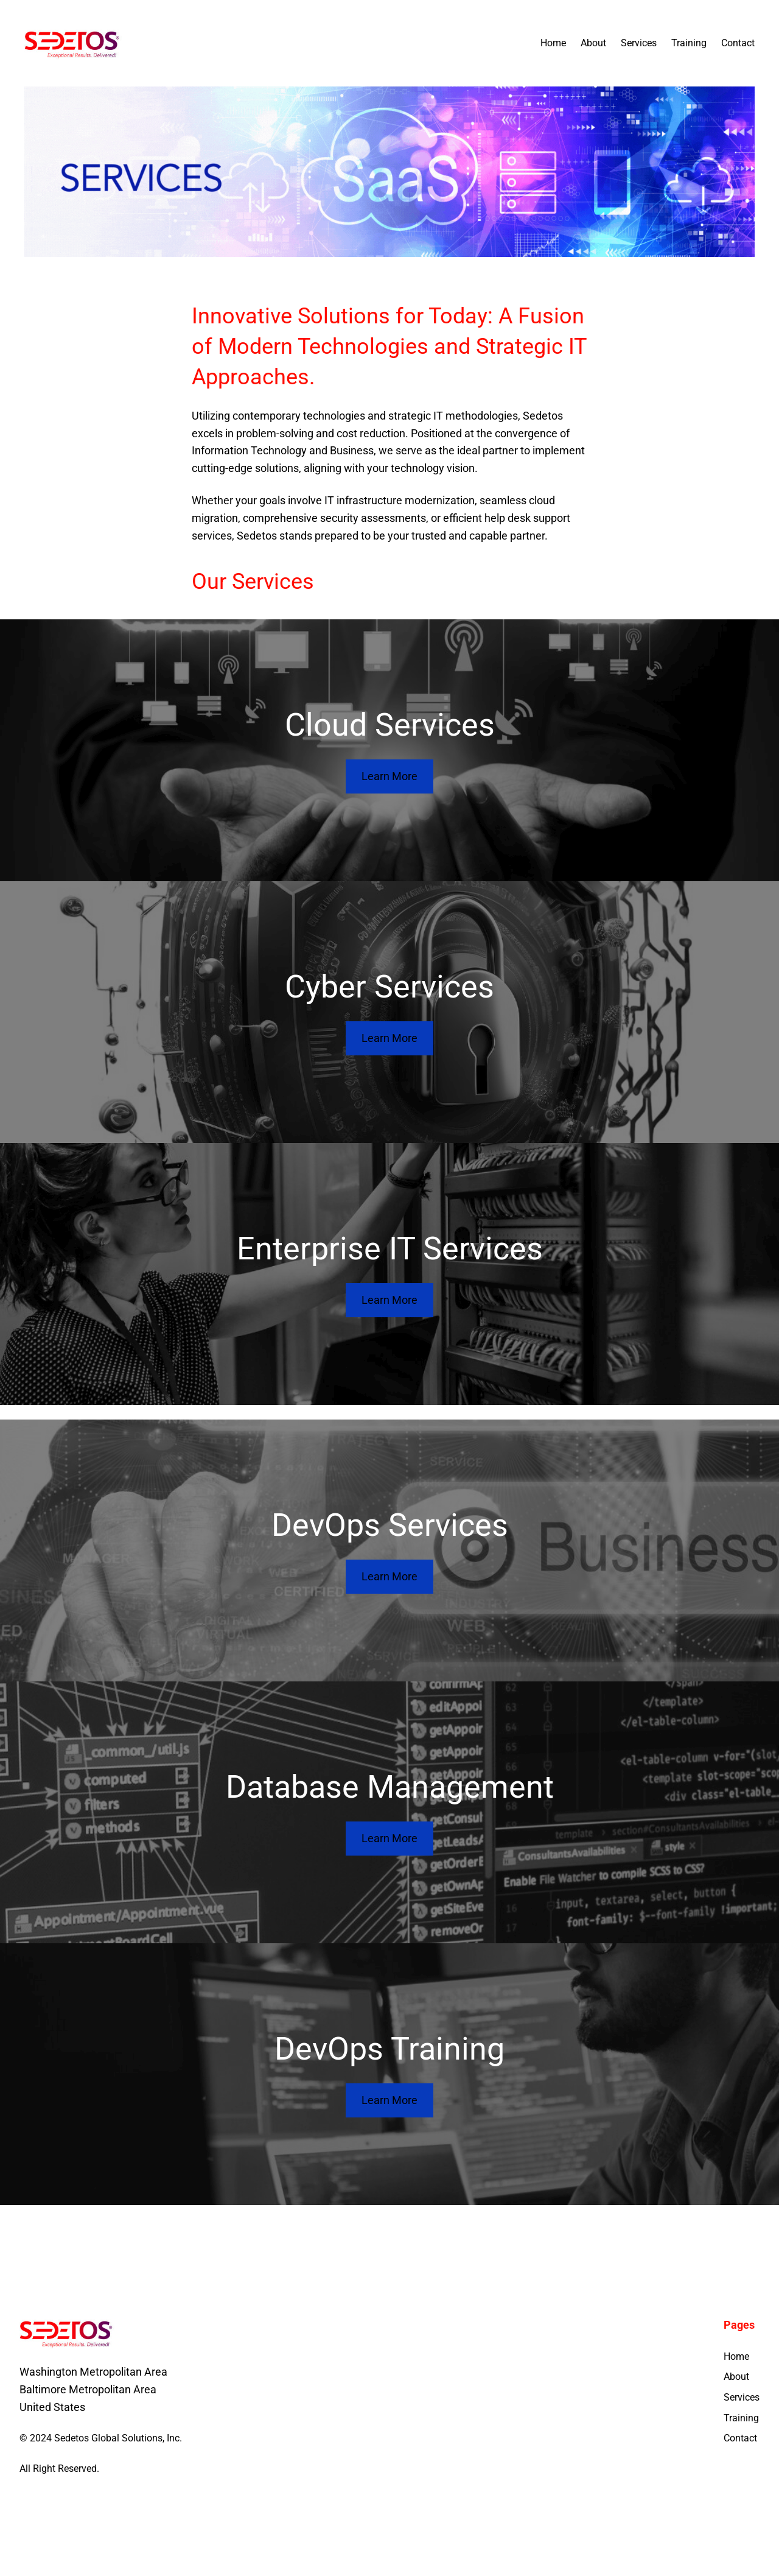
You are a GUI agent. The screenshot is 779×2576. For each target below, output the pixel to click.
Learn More (389, 776)
